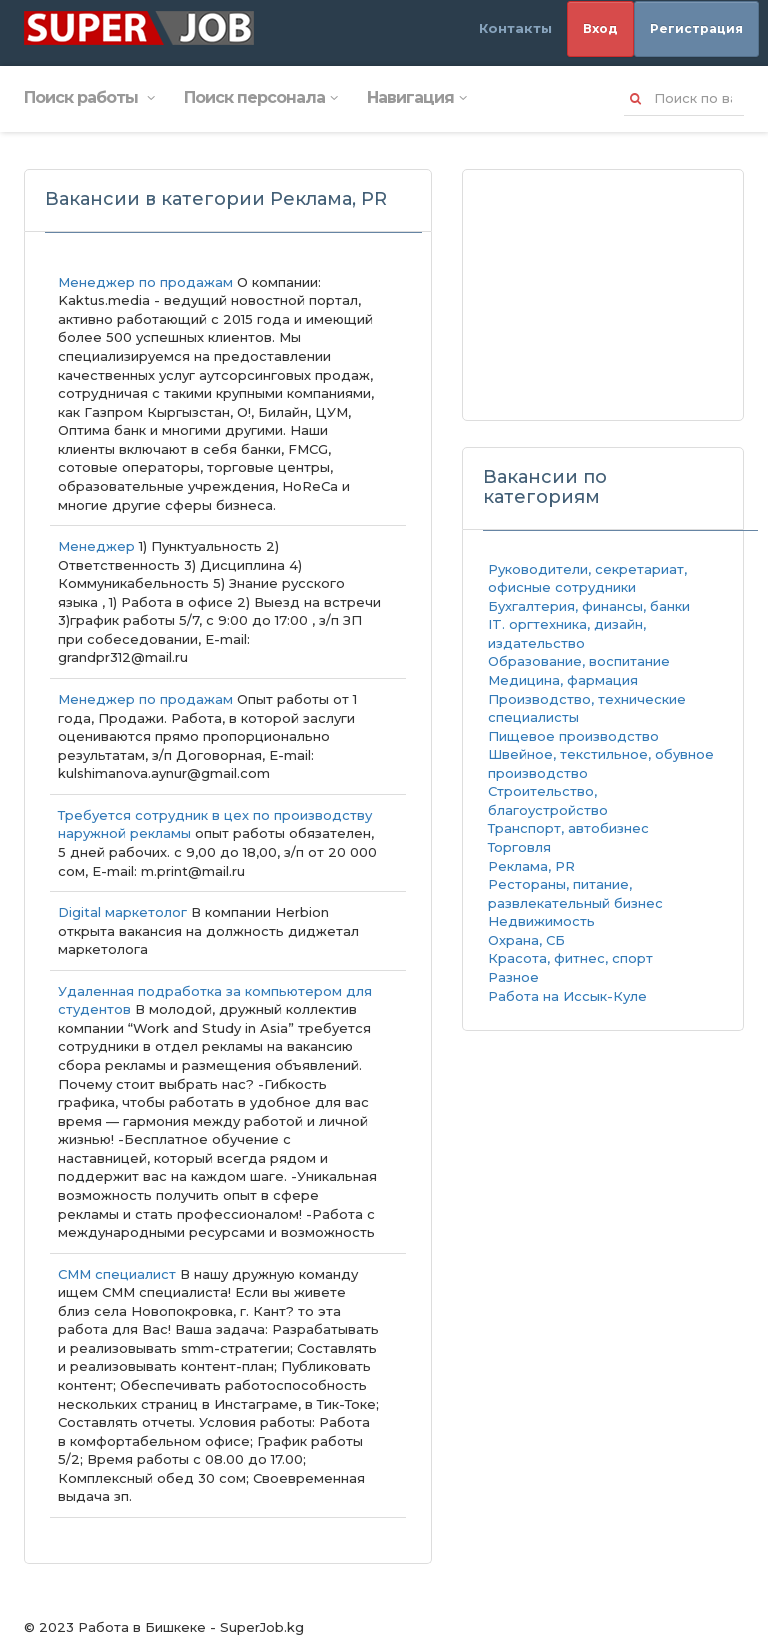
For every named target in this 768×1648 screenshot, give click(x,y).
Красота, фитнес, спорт (570, 958)
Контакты (515, 28)
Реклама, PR (531, 866)
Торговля (519, 847)
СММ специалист (117, 1274)
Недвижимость (541, 921)
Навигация (416, 97)
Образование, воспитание (579, 661)
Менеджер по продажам (145, 282)
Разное (513, 977)
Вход (600, 28)
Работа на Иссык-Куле (567, 996)
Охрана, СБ (526, 940)
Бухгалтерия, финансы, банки (589, 606)
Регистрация (696, 28)
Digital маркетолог (122, 912)
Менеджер (98, 546)
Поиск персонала (260, 97)
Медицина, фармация (563, 680)
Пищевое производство (573, 736)
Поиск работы (89, 97)
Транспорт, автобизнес (568, 828)
